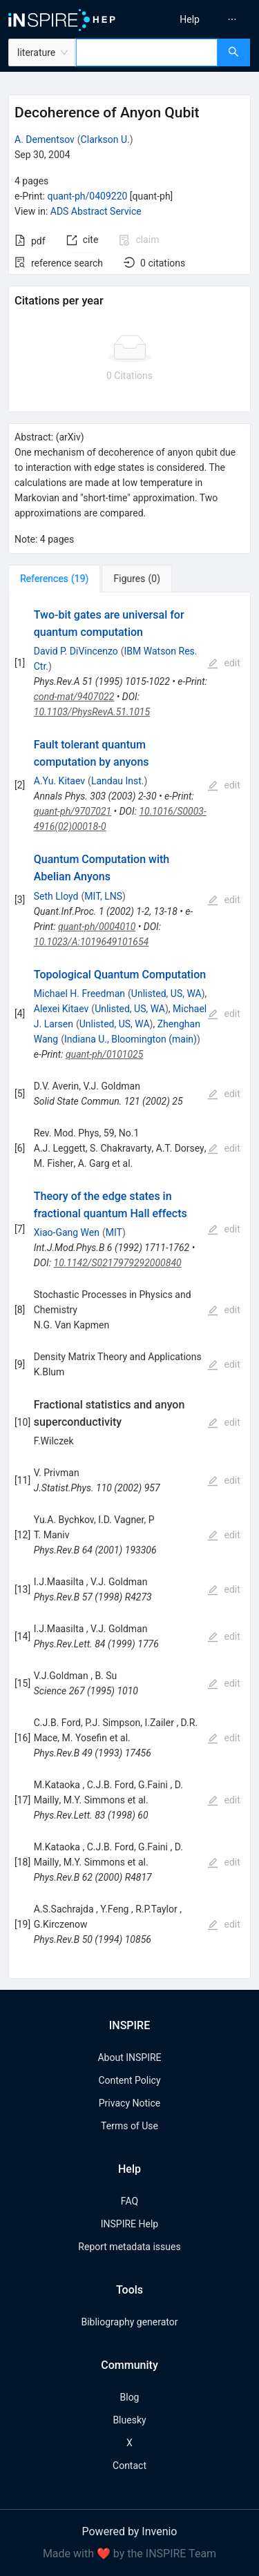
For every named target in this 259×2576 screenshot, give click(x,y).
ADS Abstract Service (96, 211)
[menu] (196, 19)
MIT (114, 1232)
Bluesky (129, 2419)
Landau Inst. (117, 780)
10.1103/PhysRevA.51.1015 (92, 711)
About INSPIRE (129, 2057)
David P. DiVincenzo (76, 651)
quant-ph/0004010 (96, 926)
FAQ (129, 2201)
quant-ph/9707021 (72, 811)
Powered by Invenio (130, 2531)
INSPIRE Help (129, 2223)
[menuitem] (190, 19)
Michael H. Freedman (79, 993)
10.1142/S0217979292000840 (118, 1262)
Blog (130, 2397)
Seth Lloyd (56, 896)
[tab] (54, 578)
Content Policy (129, 2080)
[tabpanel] (129, 1285)
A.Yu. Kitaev (59, 780)
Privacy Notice (129, 2103)
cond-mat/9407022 (74, 696)
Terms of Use (129, 2125)
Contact (129, 2465)
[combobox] (147, 52)
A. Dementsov (45, 139)
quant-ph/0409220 (87, 196)
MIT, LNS (103, 896)
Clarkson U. (105, 139)
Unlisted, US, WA (166, 993)
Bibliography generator (129, 2321)
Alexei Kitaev (61, 1008)
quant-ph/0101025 (104, 1054)
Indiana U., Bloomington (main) (130, 1039)
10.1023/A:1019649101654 (91, 941)
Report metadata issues (129, 2246)
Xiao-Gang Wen (66, 1232)
